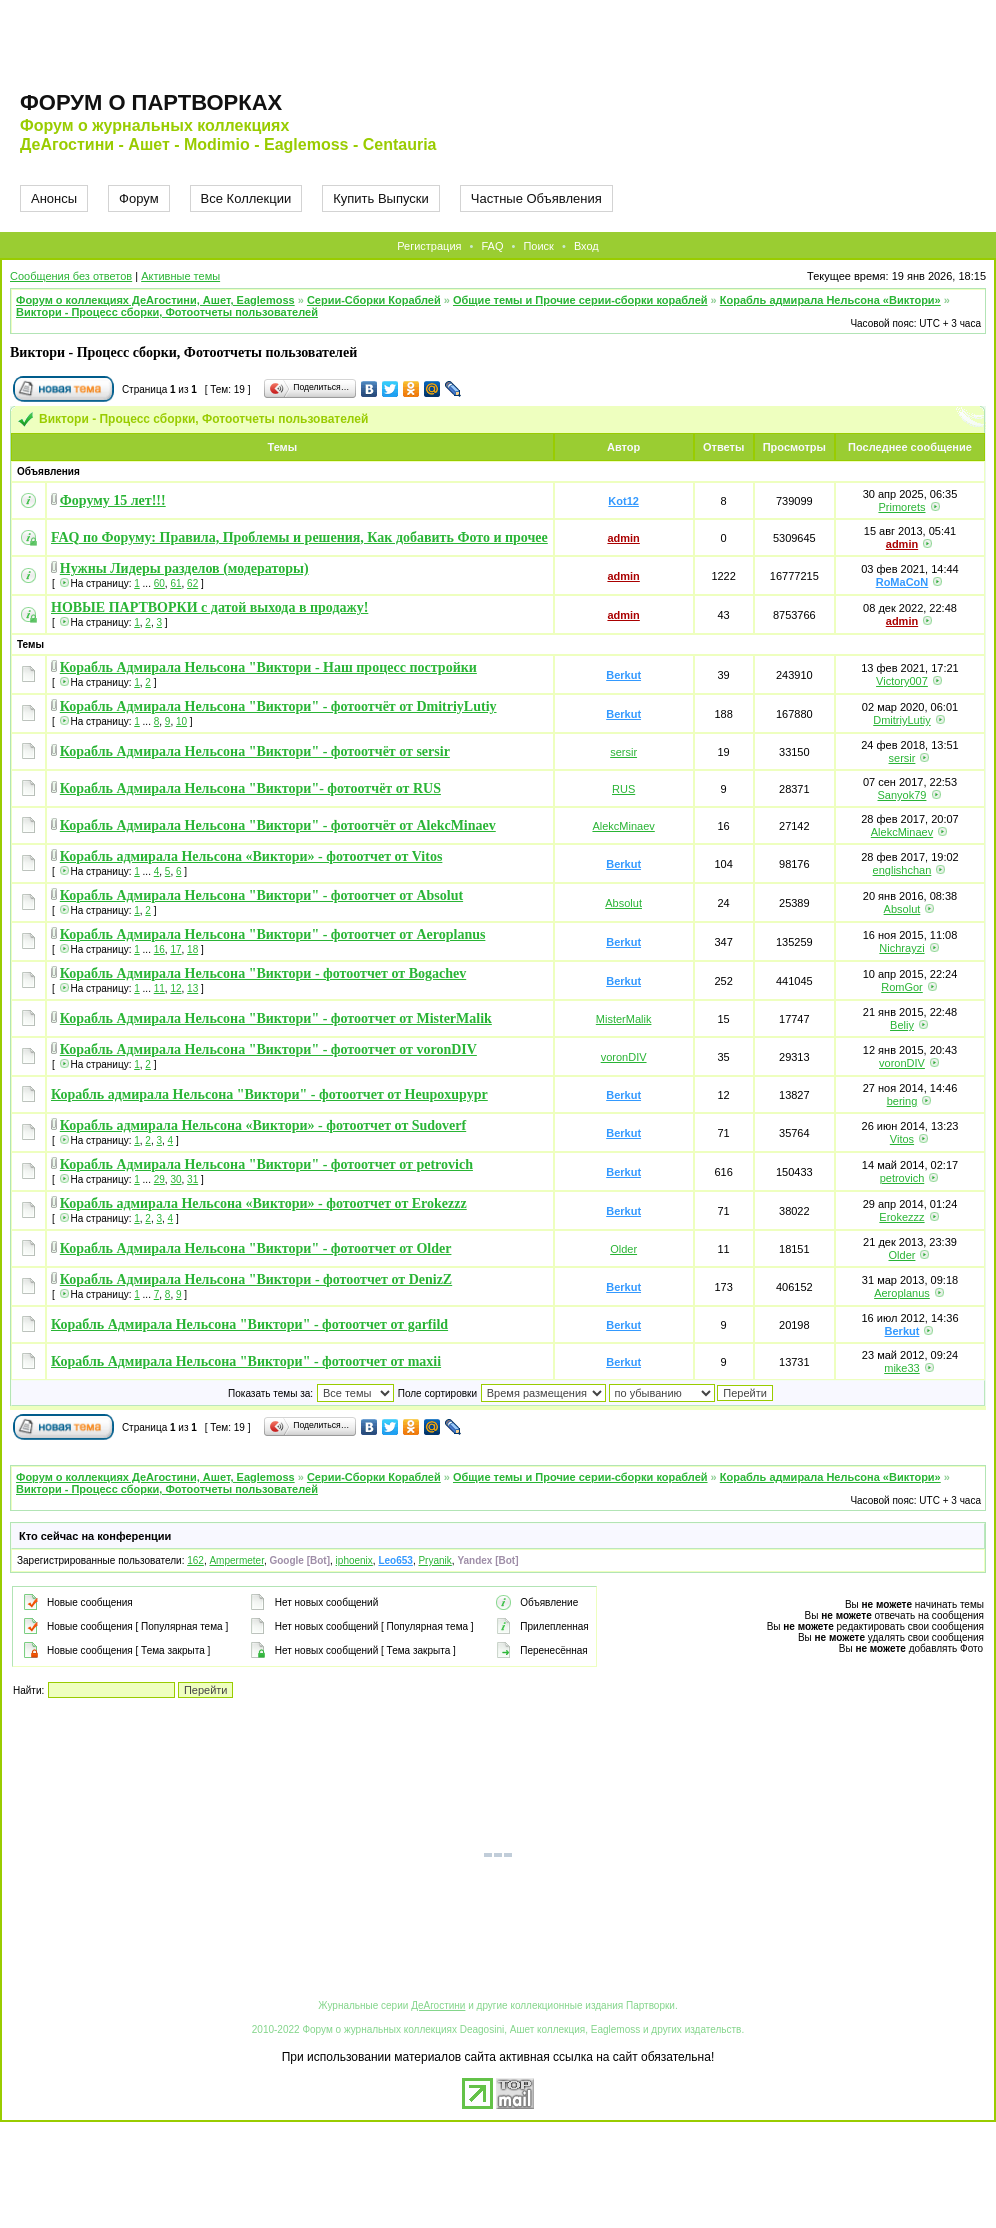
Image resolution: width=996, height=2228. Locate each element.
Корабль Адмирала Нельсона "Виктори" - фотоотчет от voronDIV (268, 1049)
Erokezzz (901, 1217)
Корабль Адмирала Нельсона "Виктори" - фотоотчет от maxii (246, 1361)
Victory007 (902, 681)
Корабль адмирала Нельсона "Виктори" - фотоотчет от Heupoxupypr (269, 1094)
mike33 (901, 1368)
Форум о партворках (151, 102)
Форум (139, 198)
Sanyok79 (902, 795)
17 (175, 949)
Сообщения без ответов (71, 276)
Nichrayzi (901, 948)
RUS (623, 789)
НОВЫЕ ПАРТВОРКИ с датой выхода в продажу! (209, 607)
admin (623, 538)
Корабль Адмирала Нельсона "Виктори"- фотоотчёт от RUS (250, 788)
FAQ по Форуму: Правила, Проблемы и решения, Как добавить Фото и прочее (299, 537)
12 (175, 988)
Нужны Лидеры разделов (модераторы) (184, 568)
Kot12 (623, 501)
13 (192, 988)
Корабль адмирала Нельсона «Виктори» (830, 300)
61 (175, 583)
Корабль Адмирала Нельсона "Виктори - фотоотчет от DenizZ (256, 1279)
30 (175, 1179)
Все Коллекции (246, 198)
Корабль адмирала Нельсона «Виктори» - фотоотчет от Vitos (251, 856)
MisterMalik (624, 1019)
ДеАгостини (438, 2005)
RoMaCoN (902, 582)
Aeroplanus (902, 1293)
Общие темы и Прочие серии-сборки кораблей (580, 300)
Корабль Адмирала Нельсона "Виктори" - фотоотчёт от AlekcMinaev (278, 825)
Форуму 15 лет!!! (113, 500)
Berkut (623, 675)
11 (159, 988)
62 (192, 583)
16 (159, 949)
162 (195, 1560)
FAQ (492, 246)
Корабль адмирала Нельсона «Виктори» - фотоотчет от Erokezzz (263, 1203)
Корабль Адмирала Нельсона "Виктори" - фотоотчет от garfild (249, 1324)
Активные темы (180, 276)
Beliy (902, 1025)
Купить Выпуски (381, 198)
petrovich (902, 1178)
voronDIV (624, 1057)
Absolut (623, 903)
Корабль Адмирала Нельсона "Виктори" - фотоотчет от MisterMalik (276, 1018)
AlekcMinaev (623, 826)
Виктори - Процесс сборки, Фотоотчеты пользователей (167, 312)
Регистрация (429, 246)
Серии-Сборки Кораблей (374, 300)
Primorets (901, 507)
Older (623, 1249)
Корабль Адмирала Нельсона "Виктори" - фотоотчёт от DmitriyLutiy (278, 706)
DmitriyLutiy (901, 720)
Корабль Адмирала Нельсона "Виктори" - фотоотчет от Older (256, 1248)
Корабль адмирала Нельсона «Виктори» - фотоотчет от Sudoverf (263, 1125)
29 (159, 1179)
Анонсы (54, 198)
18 (192, 949)
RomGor (902, 987)
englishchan (902, 870)
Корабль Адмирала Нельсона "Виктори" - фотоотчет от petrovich (266, 1164)
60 (159, 583)
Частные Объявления (536, 198)
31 (192, 1179)
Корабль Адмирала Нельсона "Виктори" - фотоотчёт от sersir (255, 751)
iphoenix (354, 1560)
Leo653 (395, 1560)
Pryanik (434, 1560)
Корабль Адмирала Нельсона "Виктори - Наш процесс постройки (268, 667)
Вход (586, 246)
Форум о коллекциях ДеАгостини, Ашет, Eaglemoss (155, 300)
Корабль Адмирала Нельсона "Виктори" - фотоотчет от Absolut (261, 895)
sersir (623, 752)
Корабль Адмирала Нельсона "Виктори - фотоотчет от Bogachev (263, 973)
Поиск (538, 246)
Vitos (902, 1139)
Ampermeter (236, 1560)
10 (181, 721)
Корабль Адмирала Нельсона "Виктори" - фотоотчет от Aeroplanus (273, 934)
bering (902, 1101)
